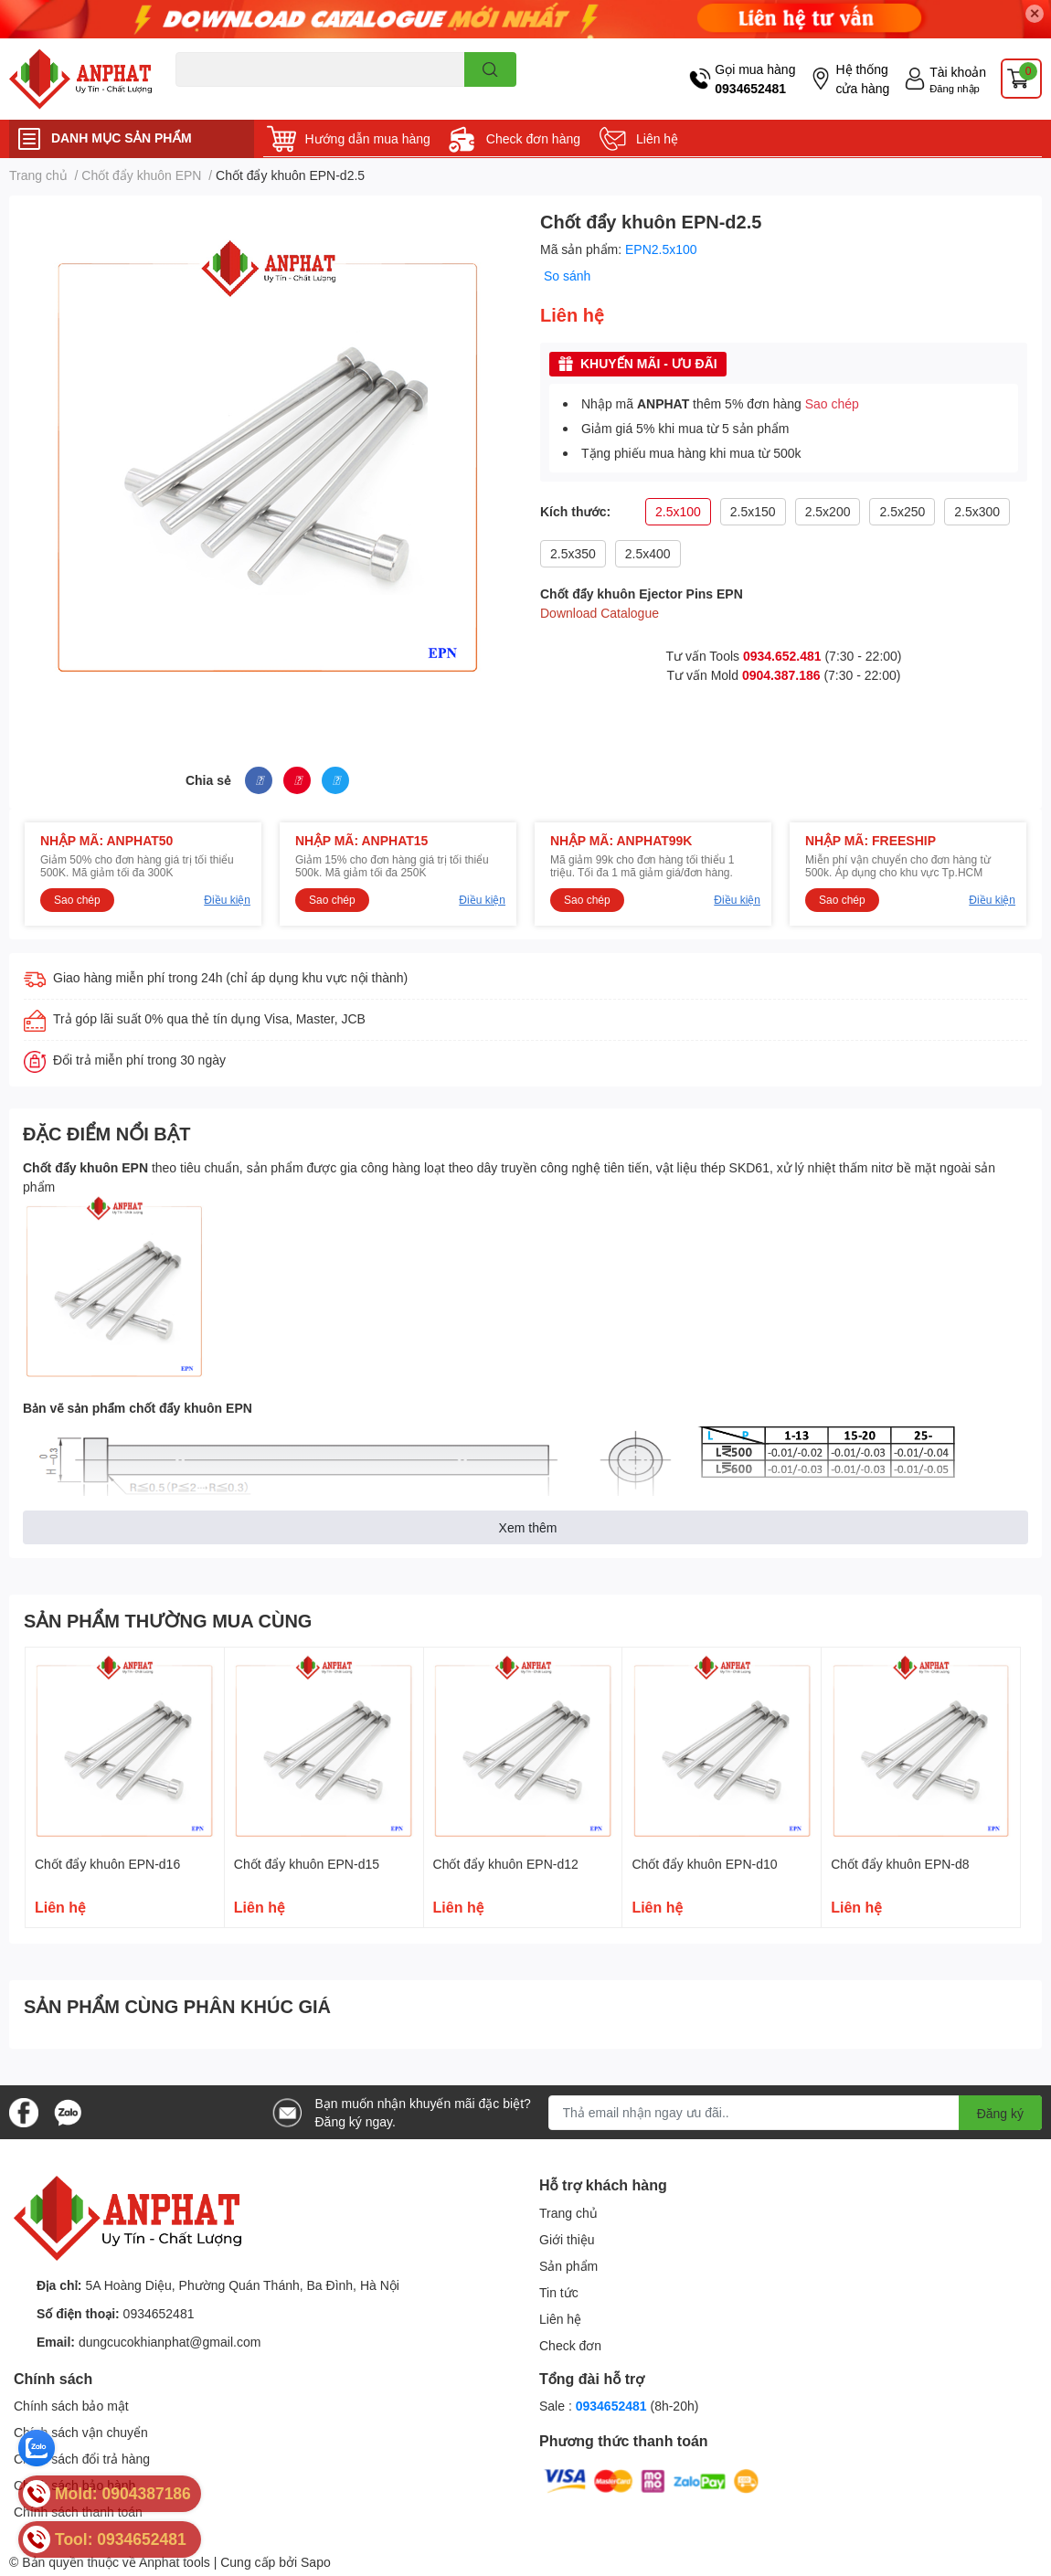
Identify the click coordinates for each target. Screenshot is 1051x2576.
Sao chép (832, 403)
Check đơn (570, 2345)
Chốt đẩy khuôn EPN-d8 (900, 1863)
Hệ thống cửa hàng (862, 78)
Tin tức (559, 2292)
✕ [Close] (1034, 13)
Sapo (316, 2562)
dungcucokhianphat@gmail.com (169, 2341)
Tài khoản (957, 72)
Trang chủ (568, 2213)
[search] (490, 69)
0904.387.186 (781, 675)
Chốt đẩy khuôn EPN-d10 (704, 1863)
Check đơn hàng (533, 138)
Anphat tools (174, 2562)
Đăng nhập (954, 88)
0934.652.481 (782, 655)
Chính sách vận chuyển (81, 2432)
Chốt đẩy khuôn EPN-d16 (107, 1863)
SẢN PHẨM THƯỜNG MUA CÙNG (168, 1620)
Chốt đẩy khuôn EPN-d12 (506, 1863)
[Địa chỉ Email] (795, 2112)
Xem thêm (528, 1527)
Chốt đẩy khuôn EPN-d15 (306, 1863)
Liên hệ (657, 138)
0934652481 (750, 88)
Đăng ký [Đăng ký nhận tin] (1000, 2113)
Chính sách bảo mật (71, 2405)
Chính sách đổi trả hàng (82, 2458)
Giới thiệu (567, 2239)
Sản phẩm (568, 2266)
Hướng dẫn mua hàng (367, 138)
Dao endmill (204, 97)
